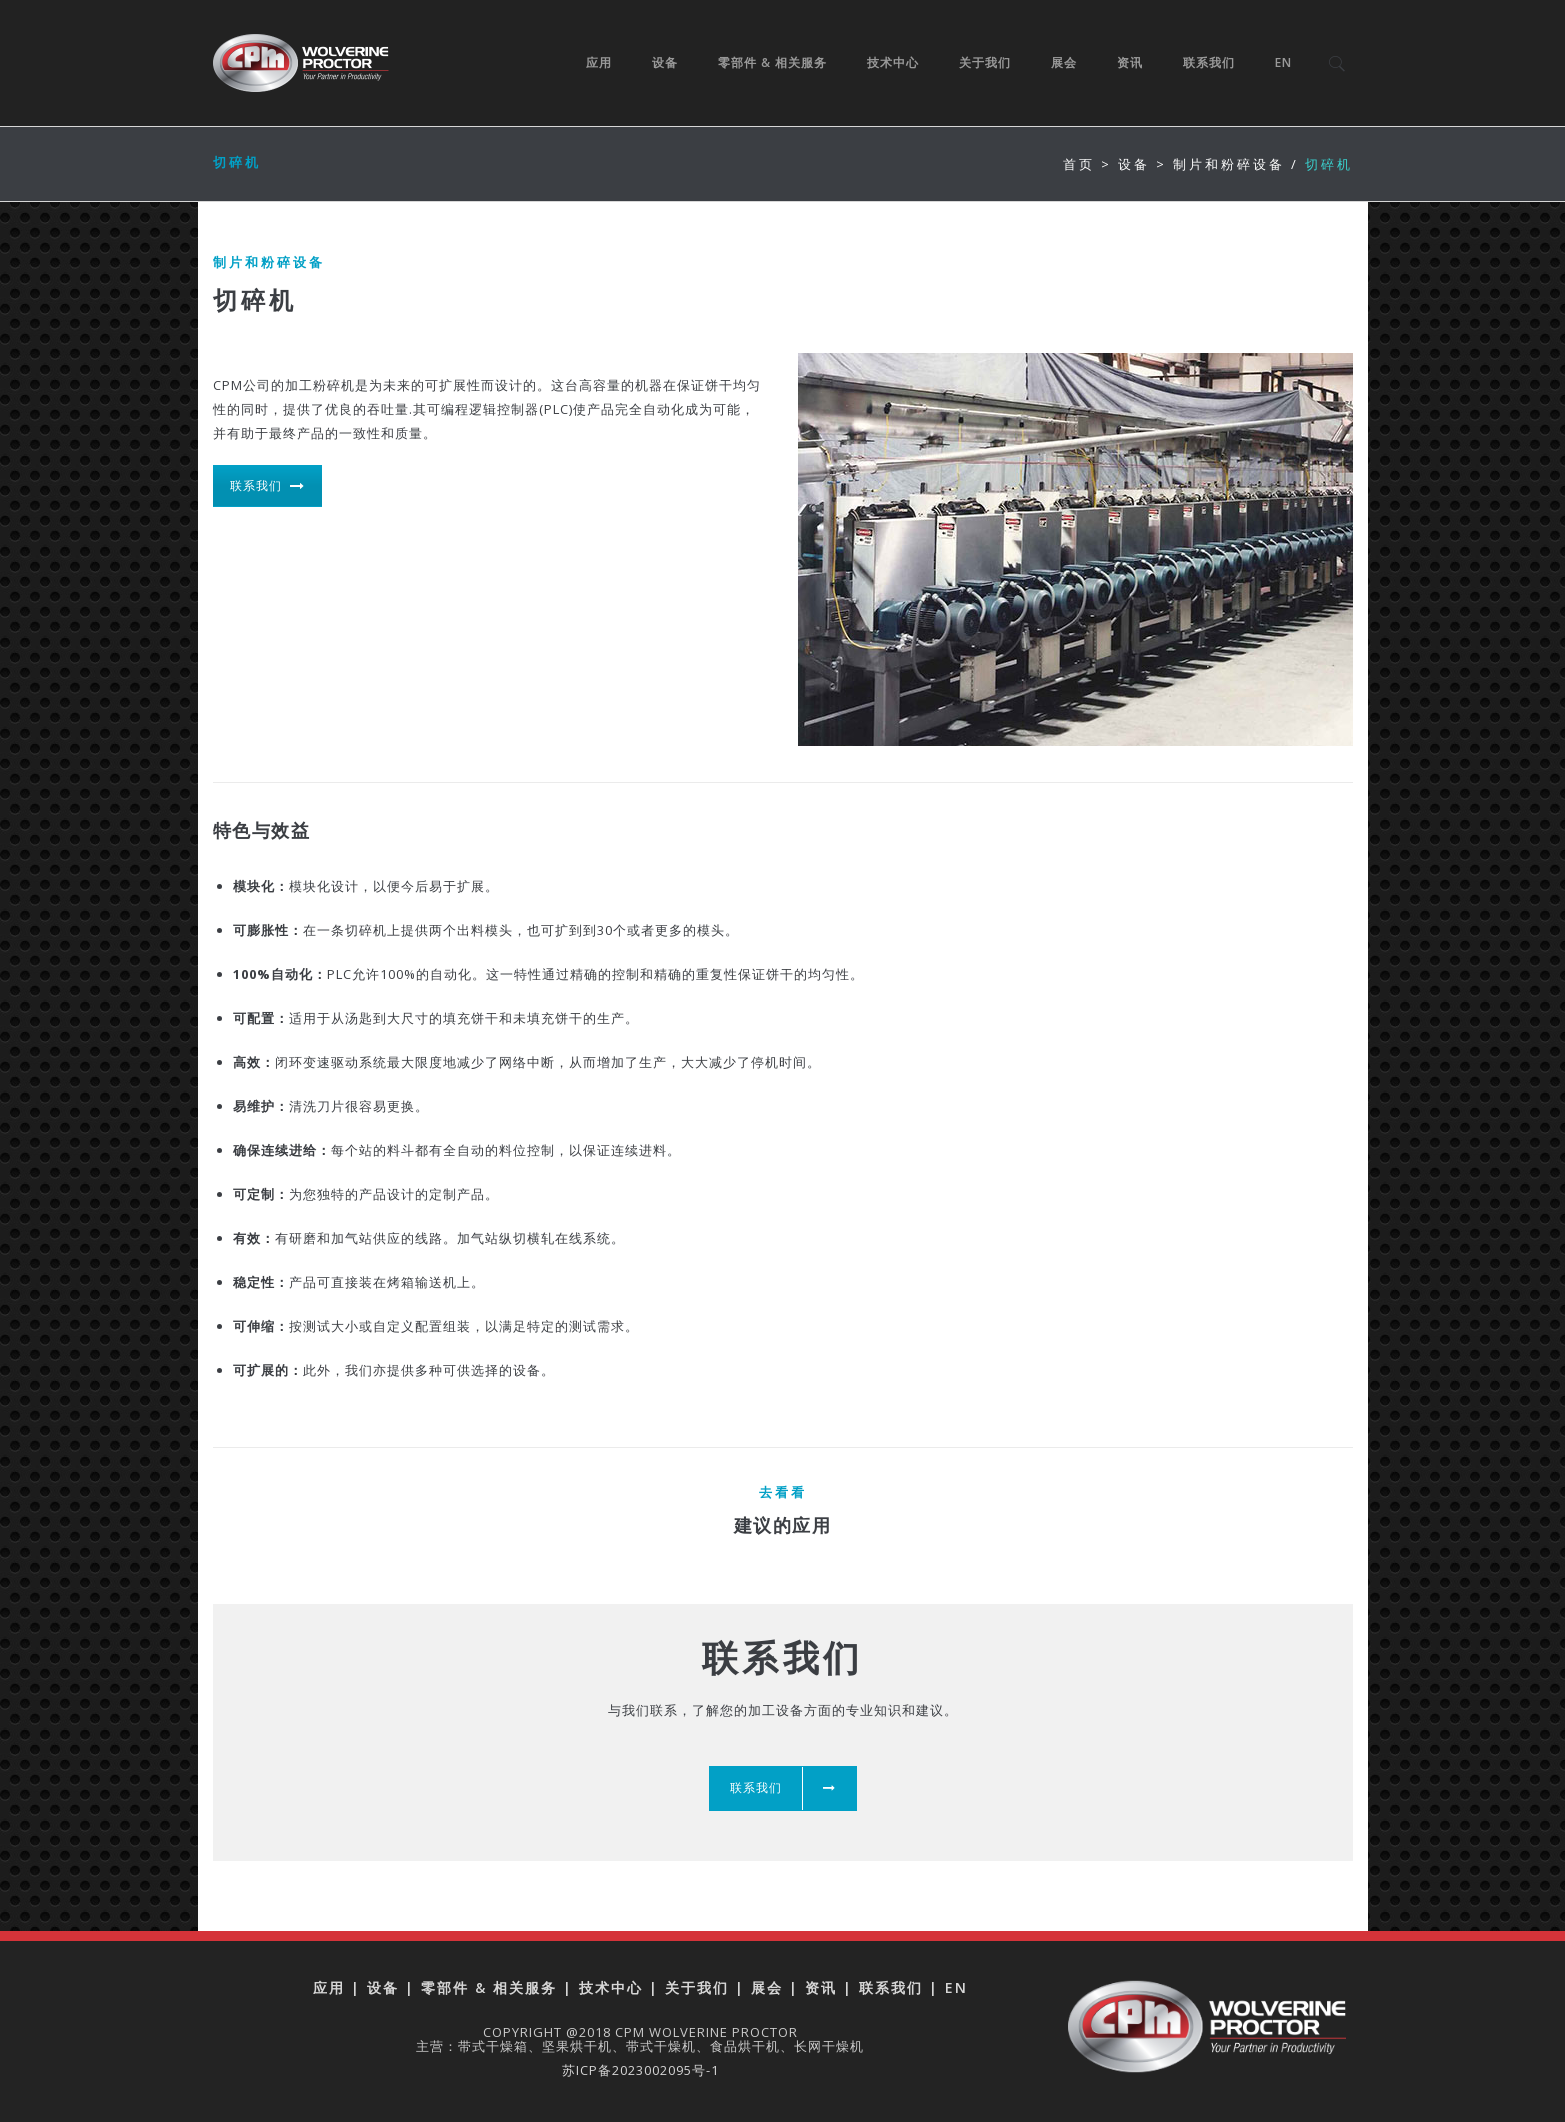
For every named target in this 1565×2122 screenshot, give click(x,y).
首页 (1079, 164)
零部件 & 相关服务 (773, 62)
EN (1284, 62)
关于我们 (986, 62)
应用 (600, 62)
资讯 (1131, 62)
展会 (1065, 62)
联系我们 (1210, 62)
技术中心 (894, 62)
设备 (666, 62)
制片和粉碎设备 (1229, 164)
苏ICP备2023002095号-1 (640, 2070)
